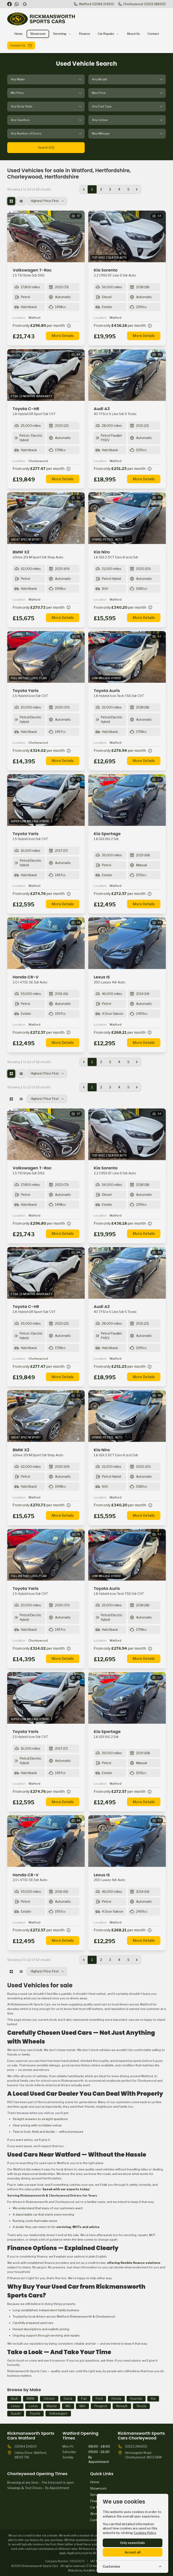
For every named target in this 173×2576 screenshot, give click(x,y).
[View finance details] (46, 325)
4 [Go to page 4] (119, 189)
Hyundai (136, 2398)
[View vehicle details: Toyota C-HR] (46, 375)
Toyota (35, 2413)
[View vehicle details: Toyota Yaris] (46, 657)
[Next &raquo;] (137, 189)
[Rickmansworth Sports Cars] (25, 4)
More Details (63, 336)
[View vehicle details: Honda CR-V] (46, 943)
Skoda (141, 2406)
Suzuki (15, 2413)
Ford (99, 2398)
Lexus (15, 2406)
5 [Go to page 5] (128, 189)
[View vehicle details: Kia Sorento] (127, 236)
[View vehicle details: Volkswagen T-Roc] (46, 236)
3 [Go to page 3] (110, 189)
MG (68, 2406)
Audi (14, 2398)
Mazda (52, 2406)
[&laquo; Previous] (84, 189)
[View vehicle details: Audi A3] (127, 375)
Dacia (68, 2398)
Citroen (49, 2398)
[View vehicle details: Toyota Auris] (127, 657)
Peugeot (100, 2406)
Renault (121, 2406)
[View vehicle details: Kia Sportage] (127, 800)
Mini (82, 2406)
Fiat (84, 2398)
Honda (116, 2398)
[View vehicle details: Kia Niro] (127, 518)
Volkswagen (58, 2413)
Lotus (33, 2406)
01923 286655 (136, 2446)
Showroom (98, 2488)
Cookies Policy (145, 2533)
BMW (30, 2398)
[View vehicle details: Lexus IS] (127, 943)
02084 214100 (25, 2446)
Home (94, 2482)
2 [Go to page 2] (101, 189)
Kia (153, 2398)
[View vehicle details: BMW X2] (46, 518)
